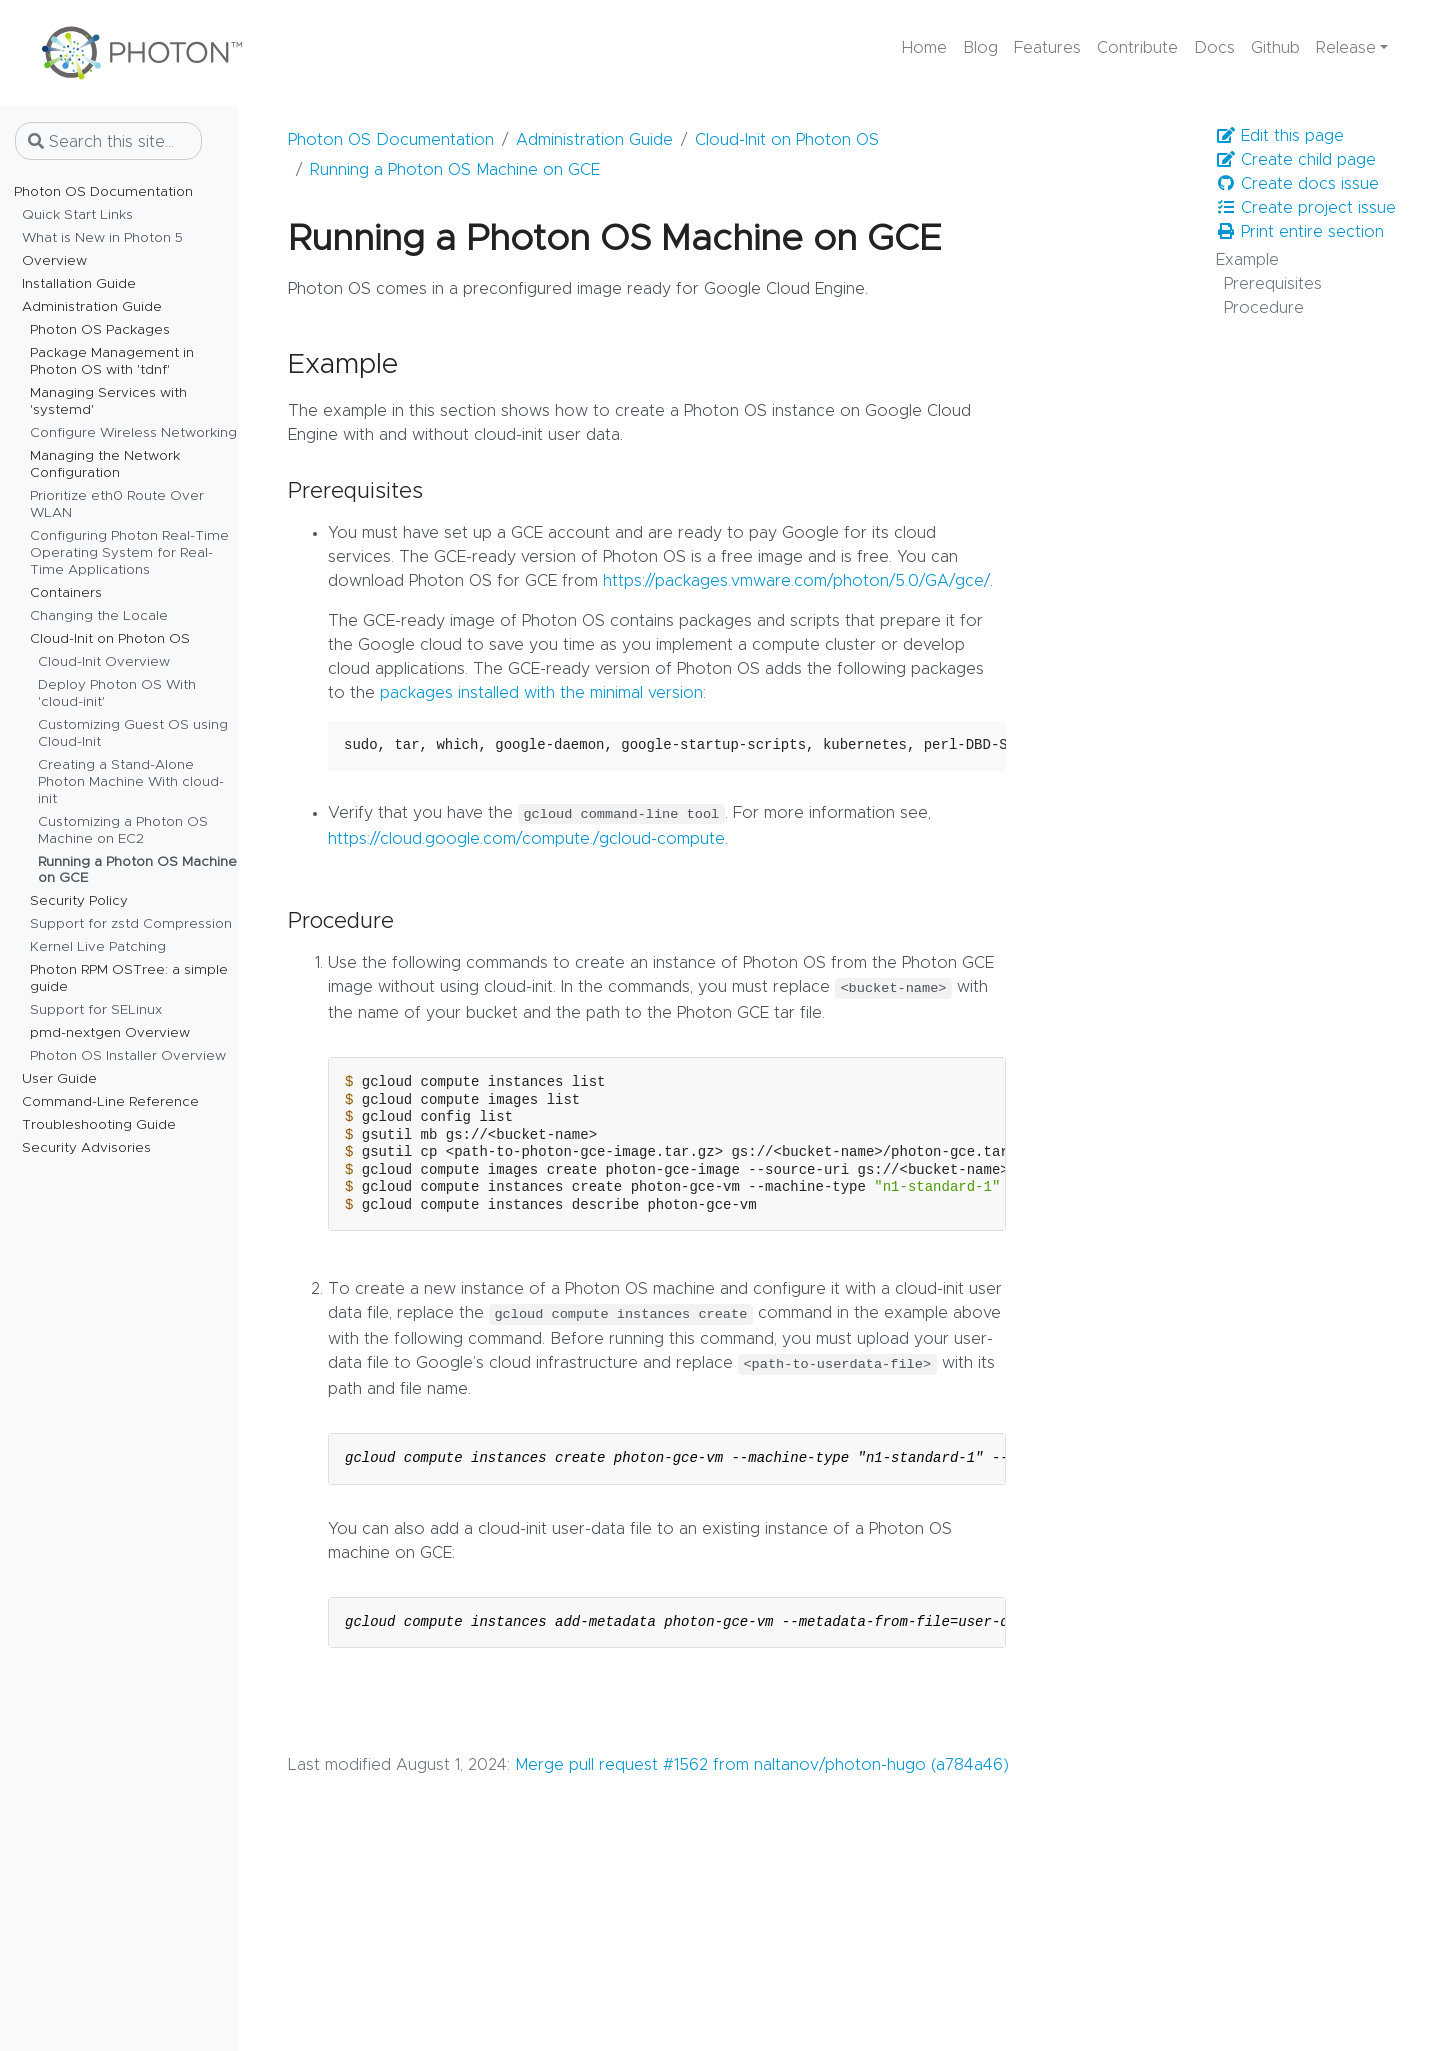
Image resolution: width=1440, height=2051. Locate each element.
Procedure (1264, 308)
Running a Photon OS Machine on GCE (455, 170)
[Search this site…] (108, 141)
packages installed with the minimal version (541, 693)
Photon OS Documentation (391, 140)
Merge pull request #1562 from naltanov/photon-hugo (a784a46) (762, 1765)
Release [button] (1346, 48)
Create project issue (1306, 207)
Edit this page (1280, 135)
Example (1247, 260)
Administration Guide (594, 140)
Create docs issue (1297, 183)
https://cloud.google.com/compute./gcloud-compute (526, 839)
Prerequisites (1273, 284)
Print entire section (1300, 231)
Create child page (1296, 159)
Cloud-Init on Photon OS (787, 140)
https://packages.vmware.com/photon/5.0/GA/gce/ (796, 581)
